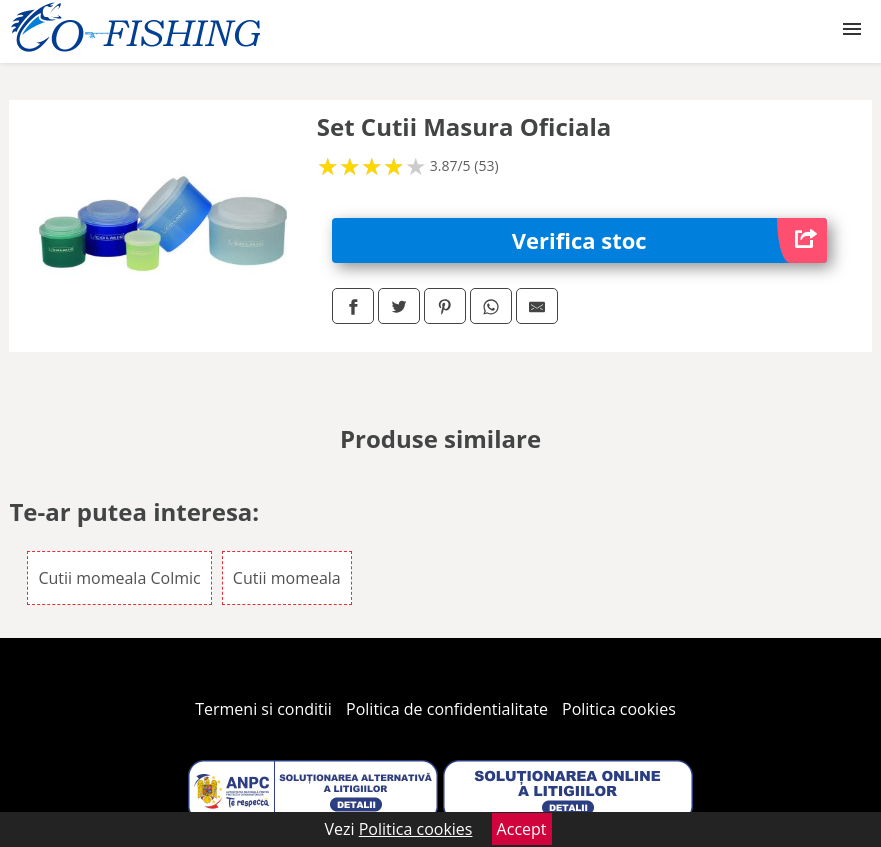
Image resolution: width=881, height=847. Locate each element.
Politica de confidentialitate (447, 709)
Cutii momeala (287, 578)
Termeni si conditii (263, 709)
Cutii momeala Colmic (119, 578)
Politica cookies (619, 709)
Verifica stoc (669, 240)
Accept (522, 829)
